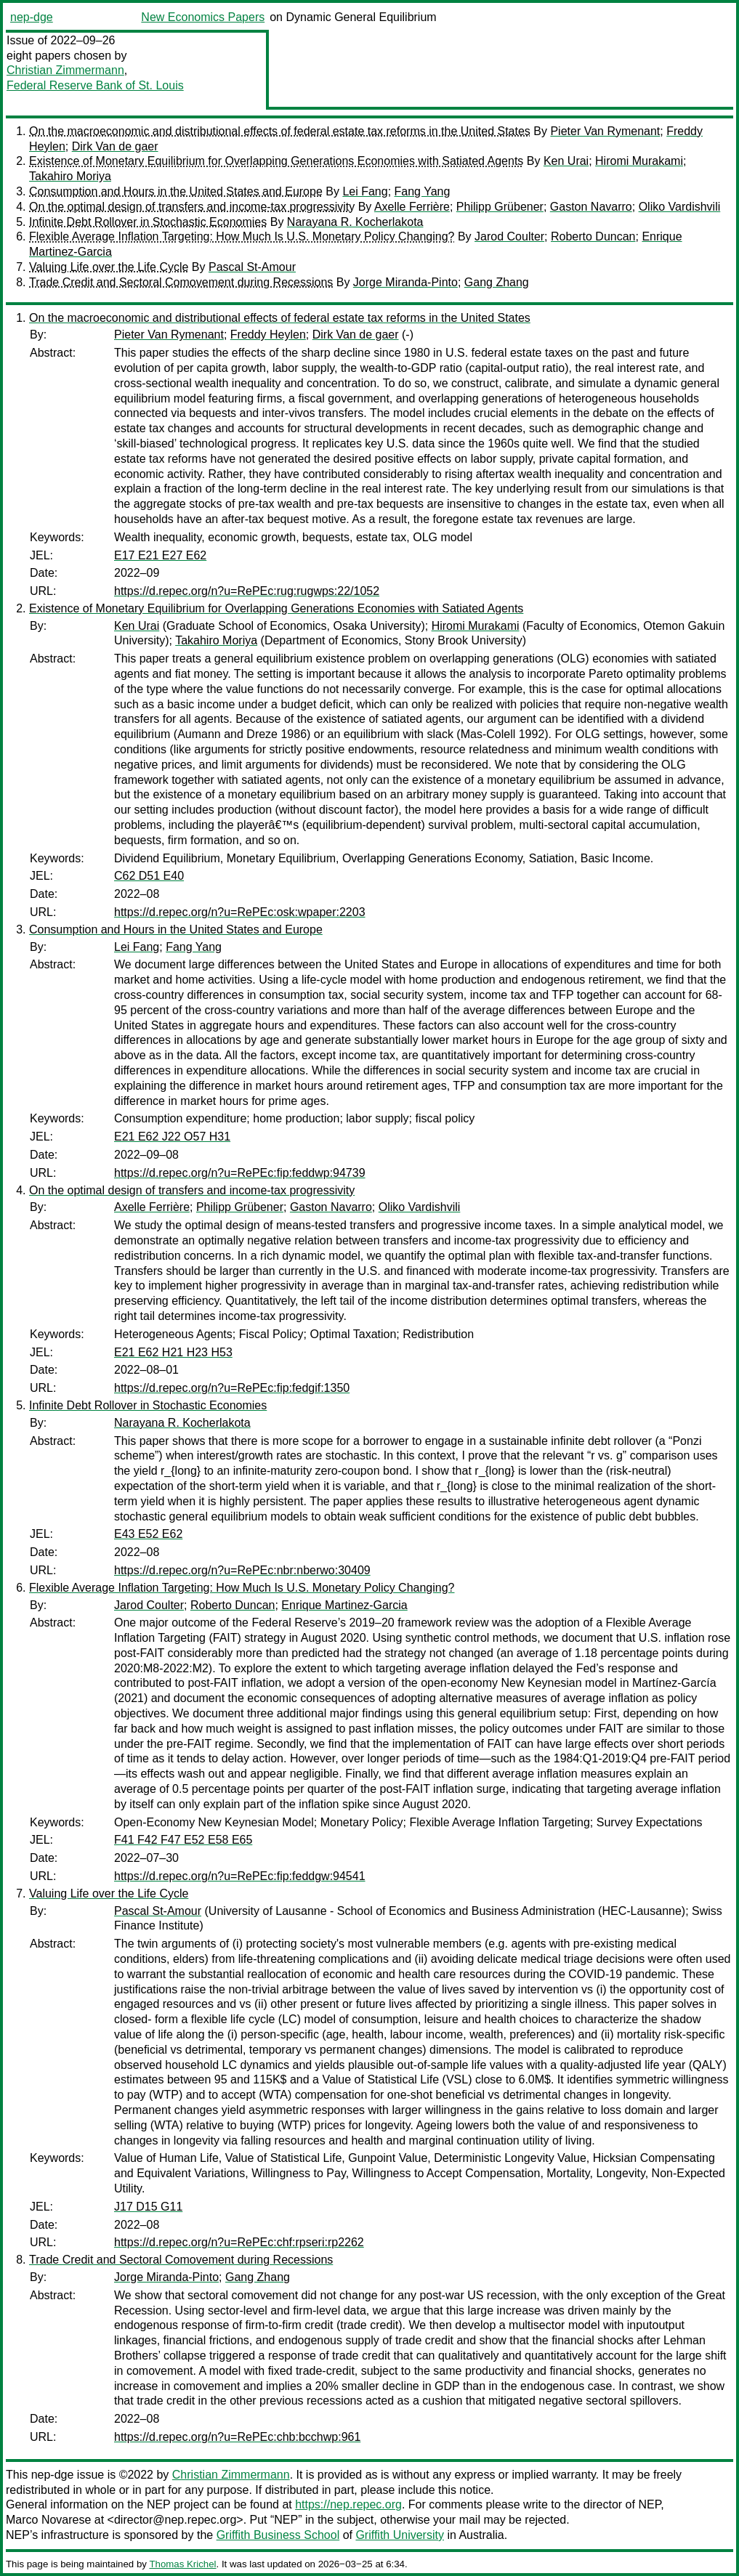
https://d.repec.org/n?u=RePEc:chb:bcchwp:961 (237, 2437)
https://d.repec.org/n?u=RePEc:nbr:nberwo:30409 (242, 1570)
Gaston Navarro (591, 207)
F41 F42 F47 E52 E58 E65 (183, 1840)
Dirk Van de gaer (115, 146)
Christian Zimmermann (65, 70)
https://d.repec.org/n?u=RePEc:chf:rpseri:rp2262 (239, 2242)
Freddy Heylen (268, 334)
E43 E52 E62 (148, 1534)
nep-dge (31, 17)
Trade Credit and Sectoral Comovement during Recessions (181, 282)
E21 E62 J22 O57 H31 (172, 1136)
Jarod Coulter (509, 236)
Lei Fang (364, 191)
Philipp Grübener (500, 207)
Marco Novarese (48, 2520)
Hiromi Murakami (639, 161)
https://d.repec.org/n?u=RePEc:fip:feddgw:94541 (240, 1876)
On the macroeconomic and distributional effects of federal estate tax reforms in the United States (279, 131)
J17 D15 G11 (148, 2206)
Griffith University (399, 2535)
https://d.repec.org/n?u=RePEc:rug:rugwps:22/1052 (246, 591)
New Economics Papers (202, 17)
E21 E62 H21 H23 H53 (173, 1352)
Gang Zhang (496, 282)
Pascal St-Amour (252, 267)
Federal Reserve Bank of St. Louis (95, 85)
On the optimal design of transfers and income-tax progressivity (192, 207)
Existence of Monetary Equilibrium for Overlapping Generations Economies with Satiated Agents (276, 161)
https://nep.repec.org (348, 2504)
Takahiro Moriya (70, 176)
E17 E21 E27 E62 (160, 555)
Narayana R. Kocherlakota (355, 222)
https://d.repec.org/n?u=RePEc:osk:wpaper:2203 (240, 912)
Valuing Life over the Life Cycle (108, 267)
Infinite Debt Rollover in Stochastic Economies (148, 222)
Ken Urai (566, 161)
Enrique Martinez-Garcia (344, 1605)
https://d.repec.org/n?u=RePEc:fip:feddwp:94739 (240, 1173)
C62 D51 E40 (149, 876)
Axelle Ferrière (412, 207)
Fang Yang (423, 191)
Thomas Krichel (182, 2564)
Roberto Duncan (593, 236)
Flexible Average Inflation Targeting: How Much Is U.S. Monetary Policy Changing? (242, 236)
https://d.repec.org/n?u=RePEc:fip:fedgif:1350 (232, 1388)
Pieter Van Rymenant (605, 131)
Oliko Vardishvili (680, 207)
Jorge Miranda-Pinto (405, 282)
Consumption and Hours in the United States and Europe (176, 191)
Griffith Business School (278, 2535)
